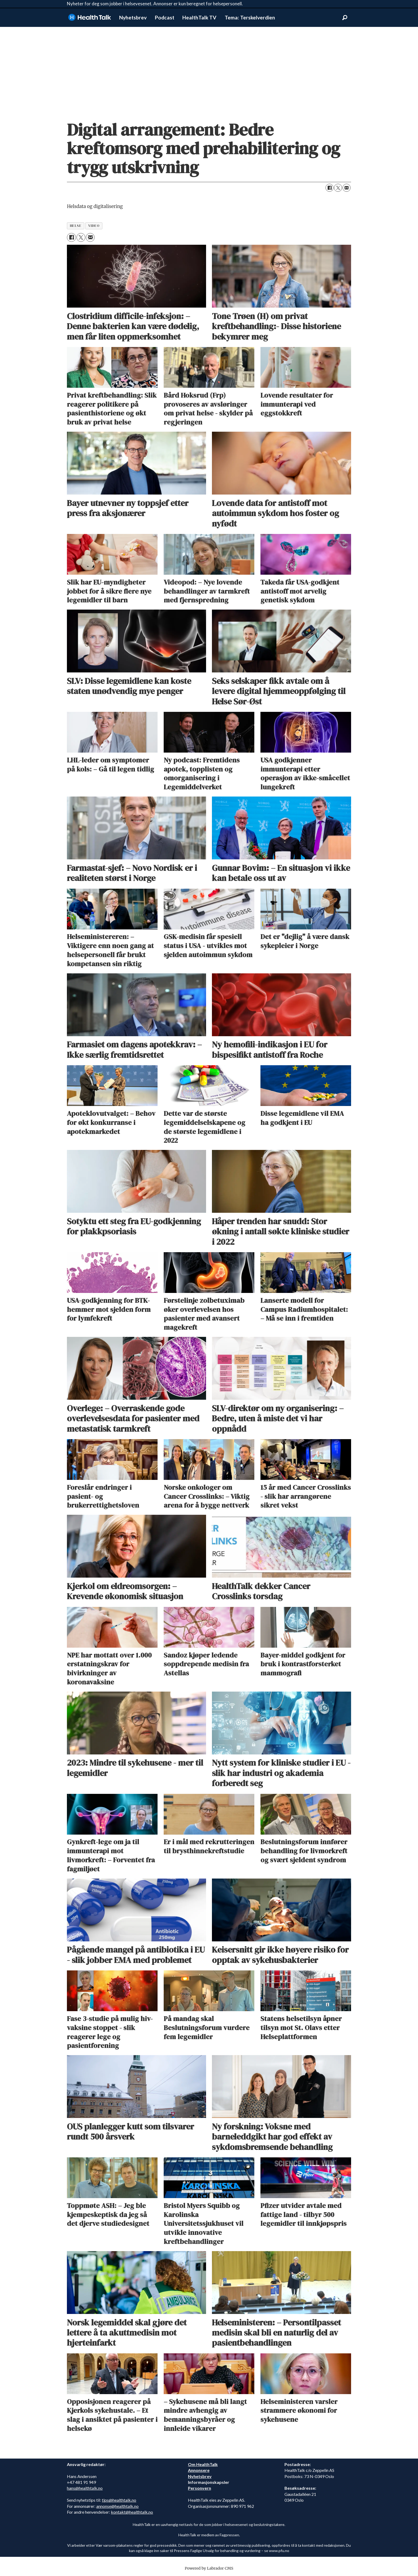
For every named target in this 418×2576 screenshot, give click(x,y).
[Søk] (344, 17)
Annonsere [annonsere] (199, 2470)
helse (76, 225)
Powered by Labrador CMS (209, 2568)
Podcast (164, 17)
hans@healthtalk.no (85, 2488)
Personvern (199, 2488)
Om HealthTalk (203, 2464)
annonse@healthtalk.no (117, 2506)
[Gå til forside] (89, 17)
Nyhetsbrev (133, 17)
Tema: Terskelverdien (250, 17)
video (94, 225)
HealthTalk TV (199, 17)
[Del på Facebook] (329, 188)
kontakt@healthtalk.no (132, 2511)
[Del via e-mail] (347, 188)
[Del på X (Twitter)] (338, 188)
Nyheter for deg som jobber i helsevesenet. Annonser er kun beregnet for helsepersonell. (155, 3)
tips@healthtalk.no (119, 2499)
